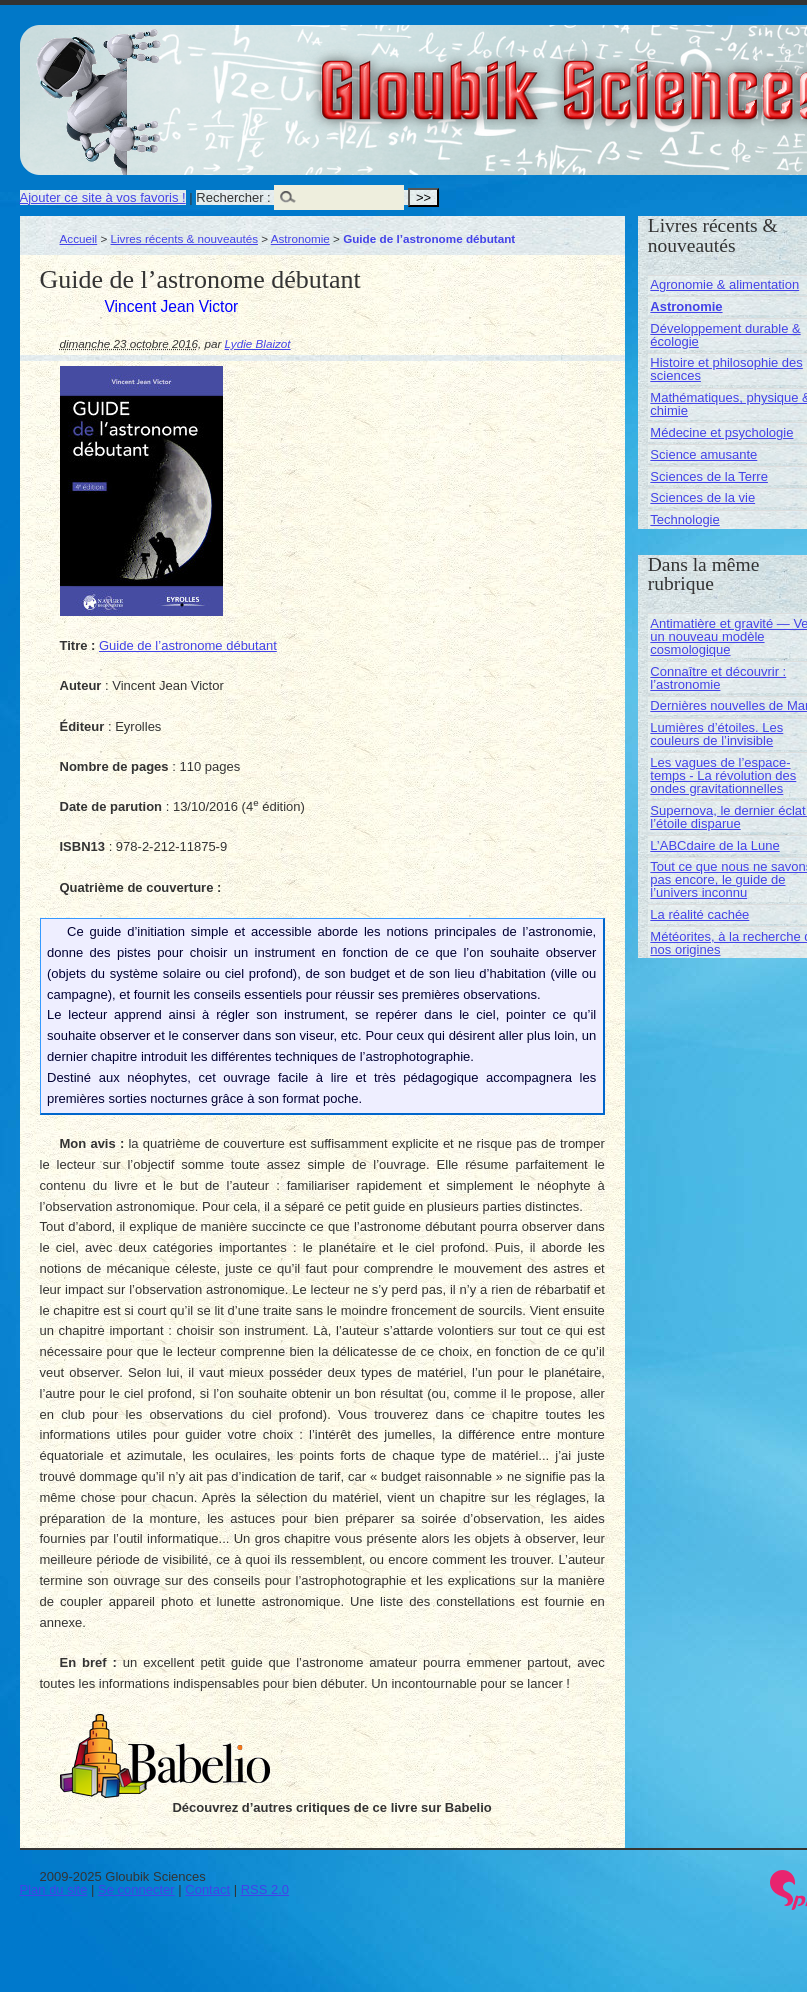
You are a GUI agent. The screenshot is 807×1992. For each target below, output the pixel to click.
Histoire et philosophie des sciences (726, 369)
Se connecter (136, 1889)
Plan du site (54, 1889)
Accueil (79, 238)
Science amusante (703, 454)
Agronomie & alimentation (724, 284)
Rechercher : (233, 197)
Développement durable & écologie (725, 335)
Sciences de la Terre (709, 476)
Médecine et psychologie (721, 432)
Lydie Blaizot (258, 343)
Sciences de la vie (702, 497)
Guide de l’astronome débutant (188, 645)
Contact (207, 1889)
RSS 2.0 (265, 1889)
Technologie (684, 519)
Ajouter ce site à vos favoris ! (103, 197)
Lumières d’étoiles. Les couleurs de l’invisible (716, 734)
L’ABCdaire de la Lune (714, 845)
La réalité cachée (699, 914)
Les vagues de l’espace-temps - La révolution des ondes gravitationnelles (723, 775)
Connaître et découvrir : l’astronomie (718, 678)
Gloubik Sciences (688, 78)
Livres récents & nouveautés (184, 238)
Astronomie (300, 238)
